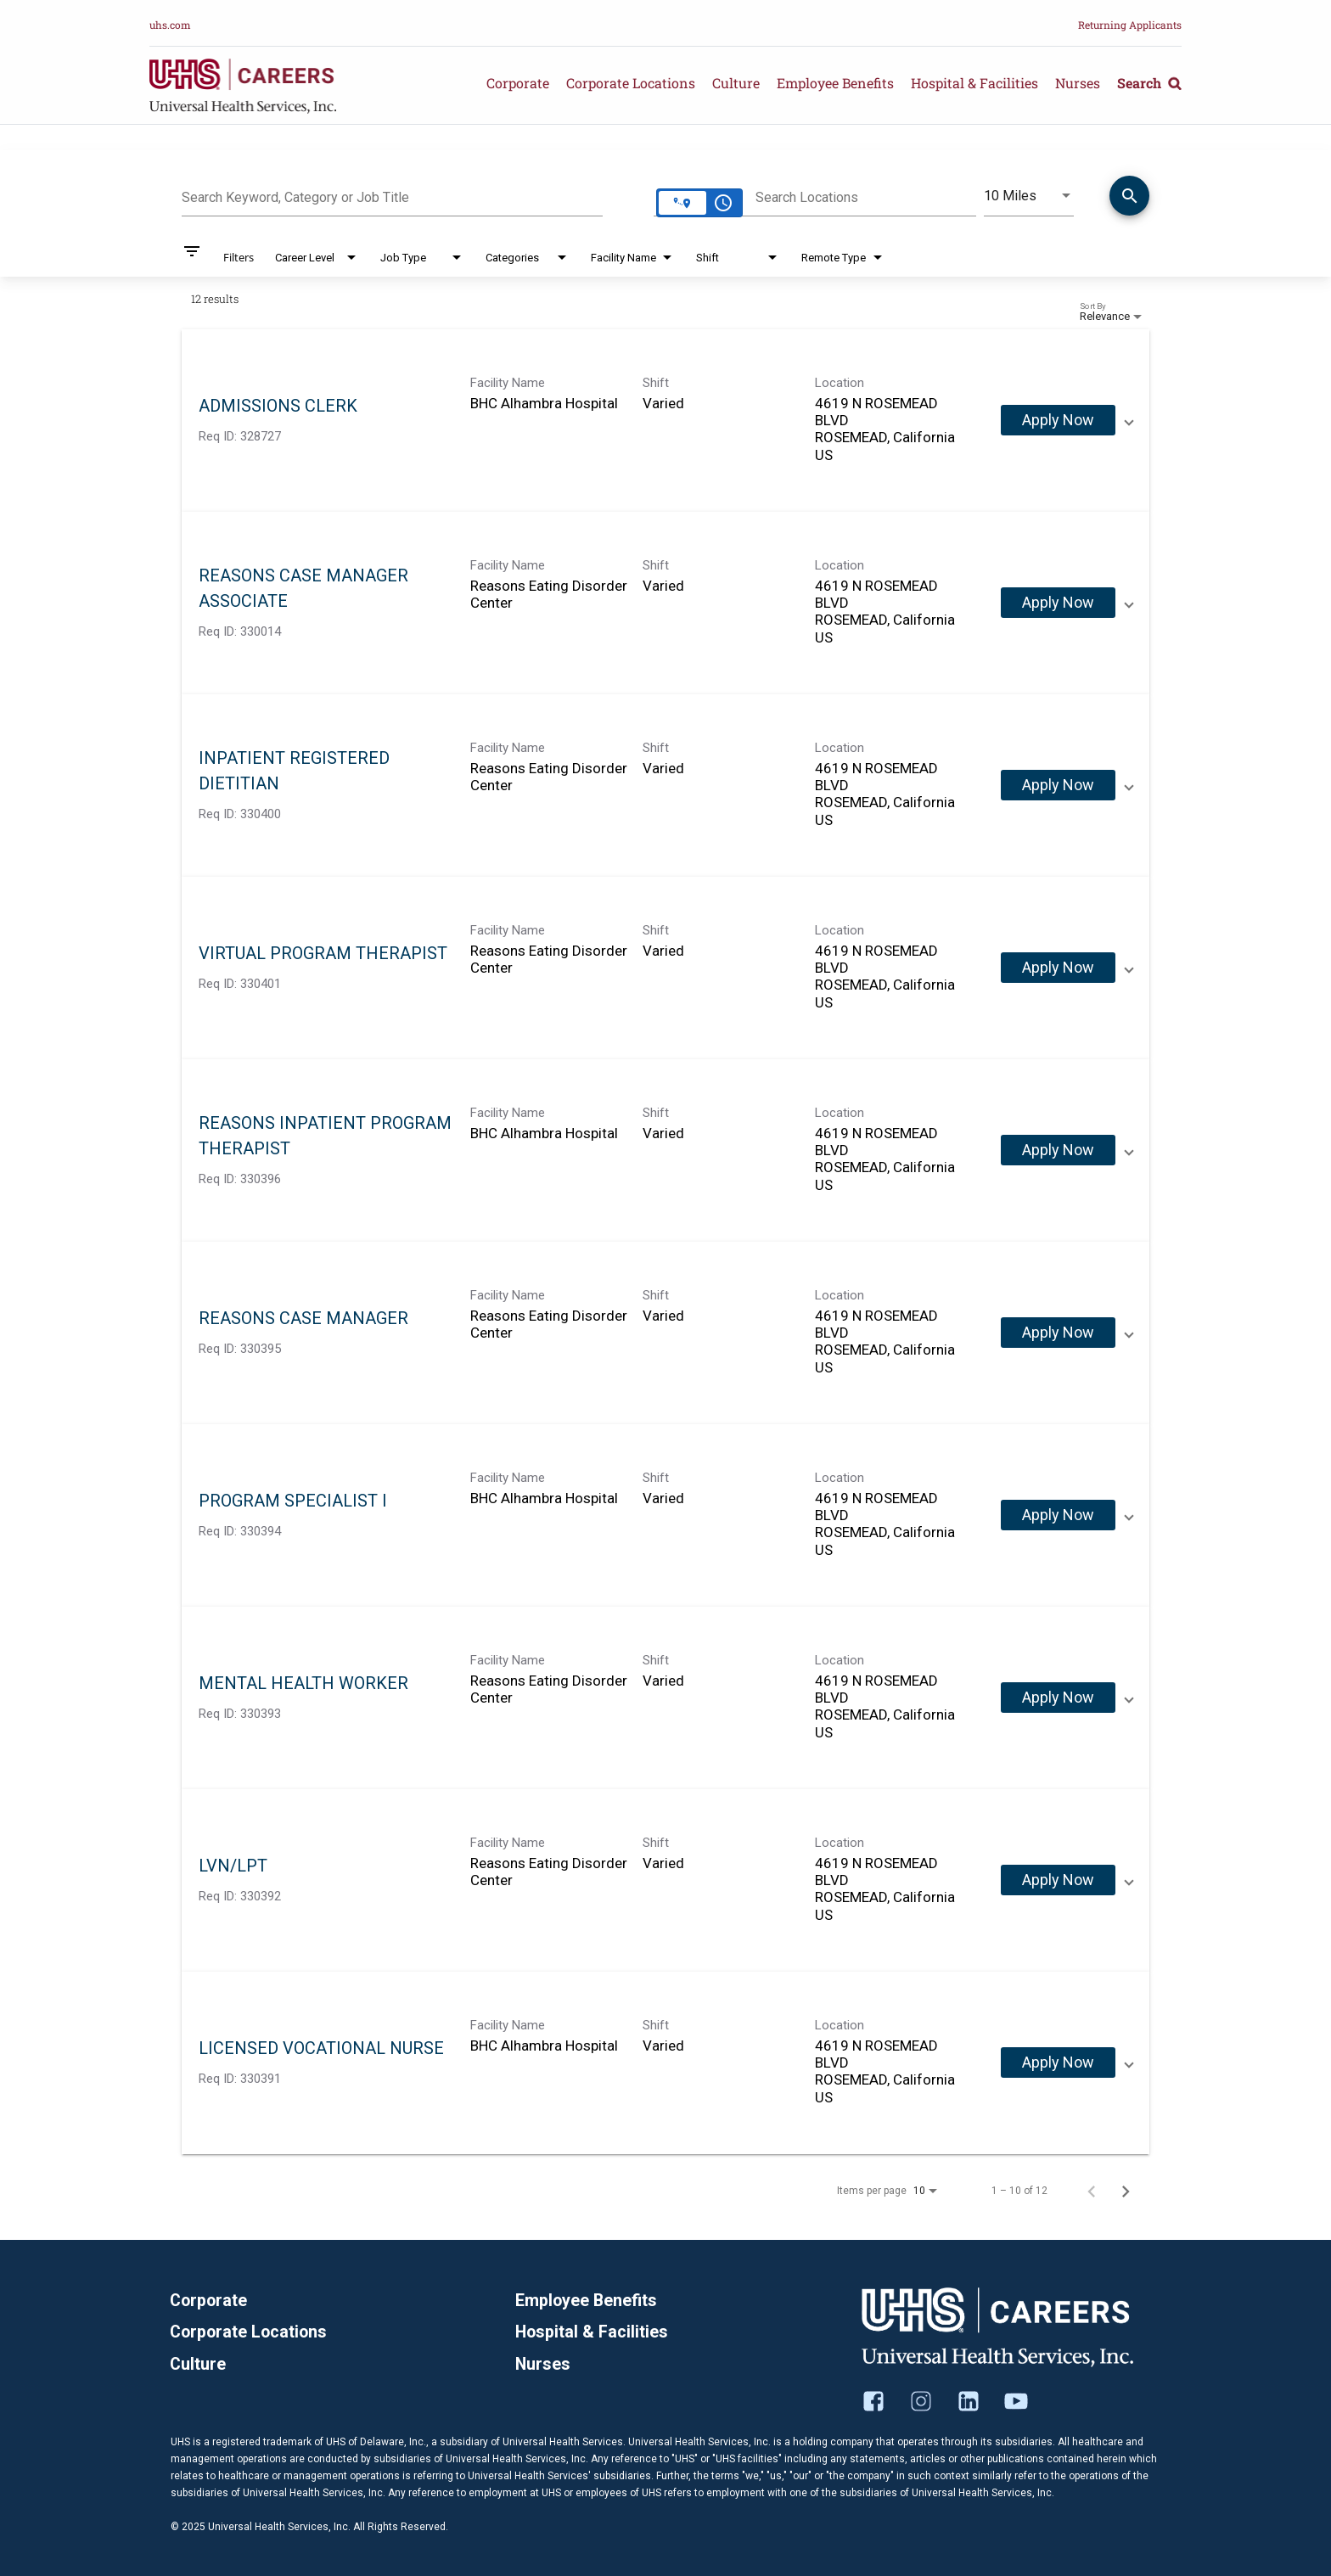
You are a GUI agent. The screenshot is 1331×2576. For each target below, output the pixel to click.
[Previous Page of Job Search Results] (1092, 2191)
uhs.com (170, 24)
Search (1149, 83)
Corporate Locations (630, 83)
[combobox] (392, 195)
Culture (736, 83)
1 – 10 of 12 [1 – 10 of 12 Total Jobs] (1019, 2191)
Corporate (517, 83)
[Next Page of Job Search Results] (1126, 2191)
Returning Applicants (1130, 24)
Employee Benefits (835, 83)
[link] (665, 420)
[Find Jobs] (1129, 199)
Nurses (1077, 83)
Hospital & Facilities (974, 83)
